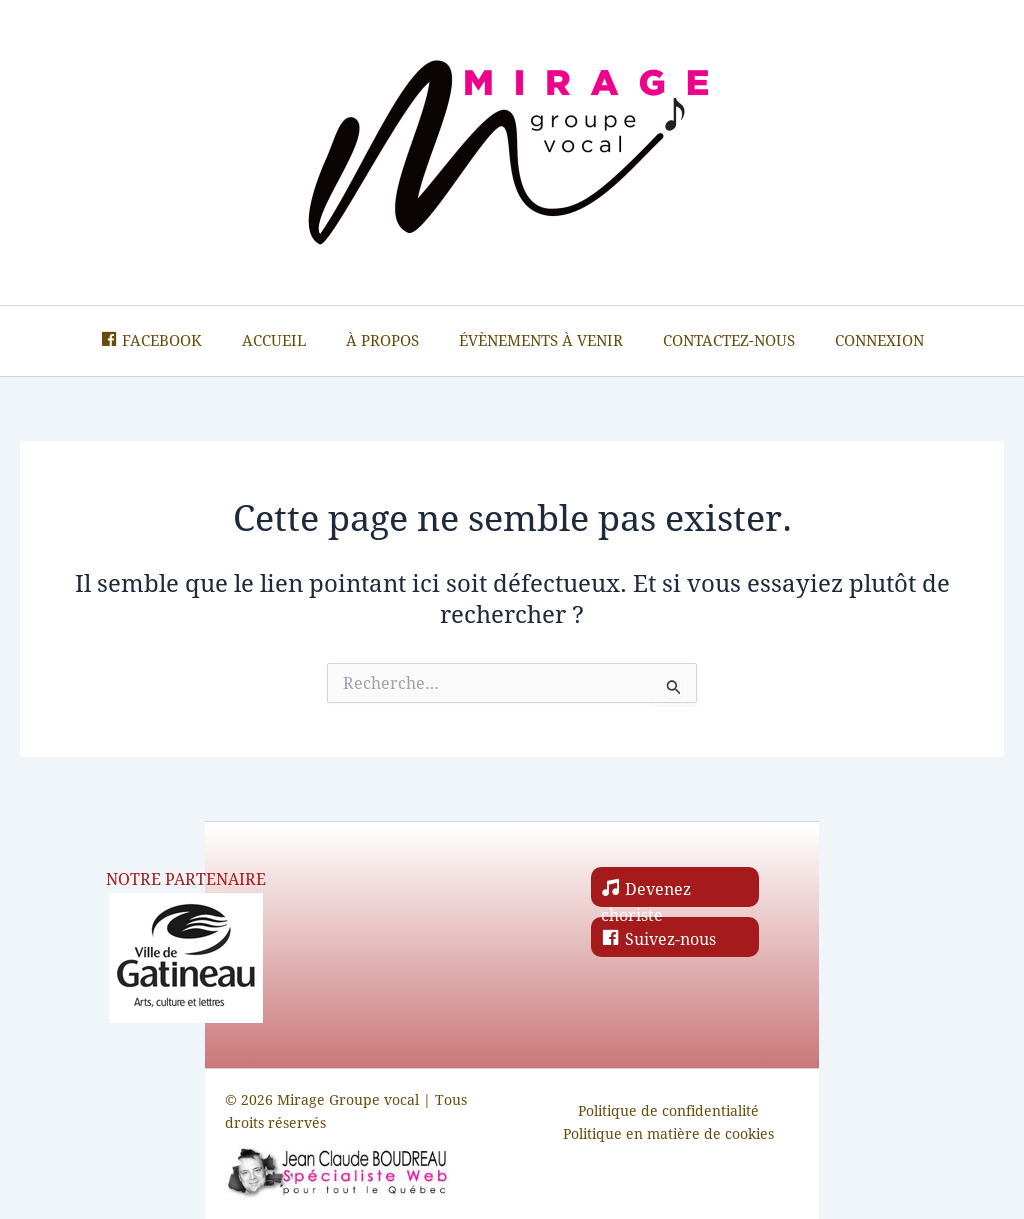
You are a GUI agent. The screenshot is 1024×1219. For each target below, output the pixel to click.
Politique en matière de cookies (668, 1134)
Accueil (274, 341)
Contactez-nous (729, 341)
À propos (382, 341)
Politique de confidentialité (668, 1111)
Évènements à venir (541, 341)
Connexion (879, 341)
